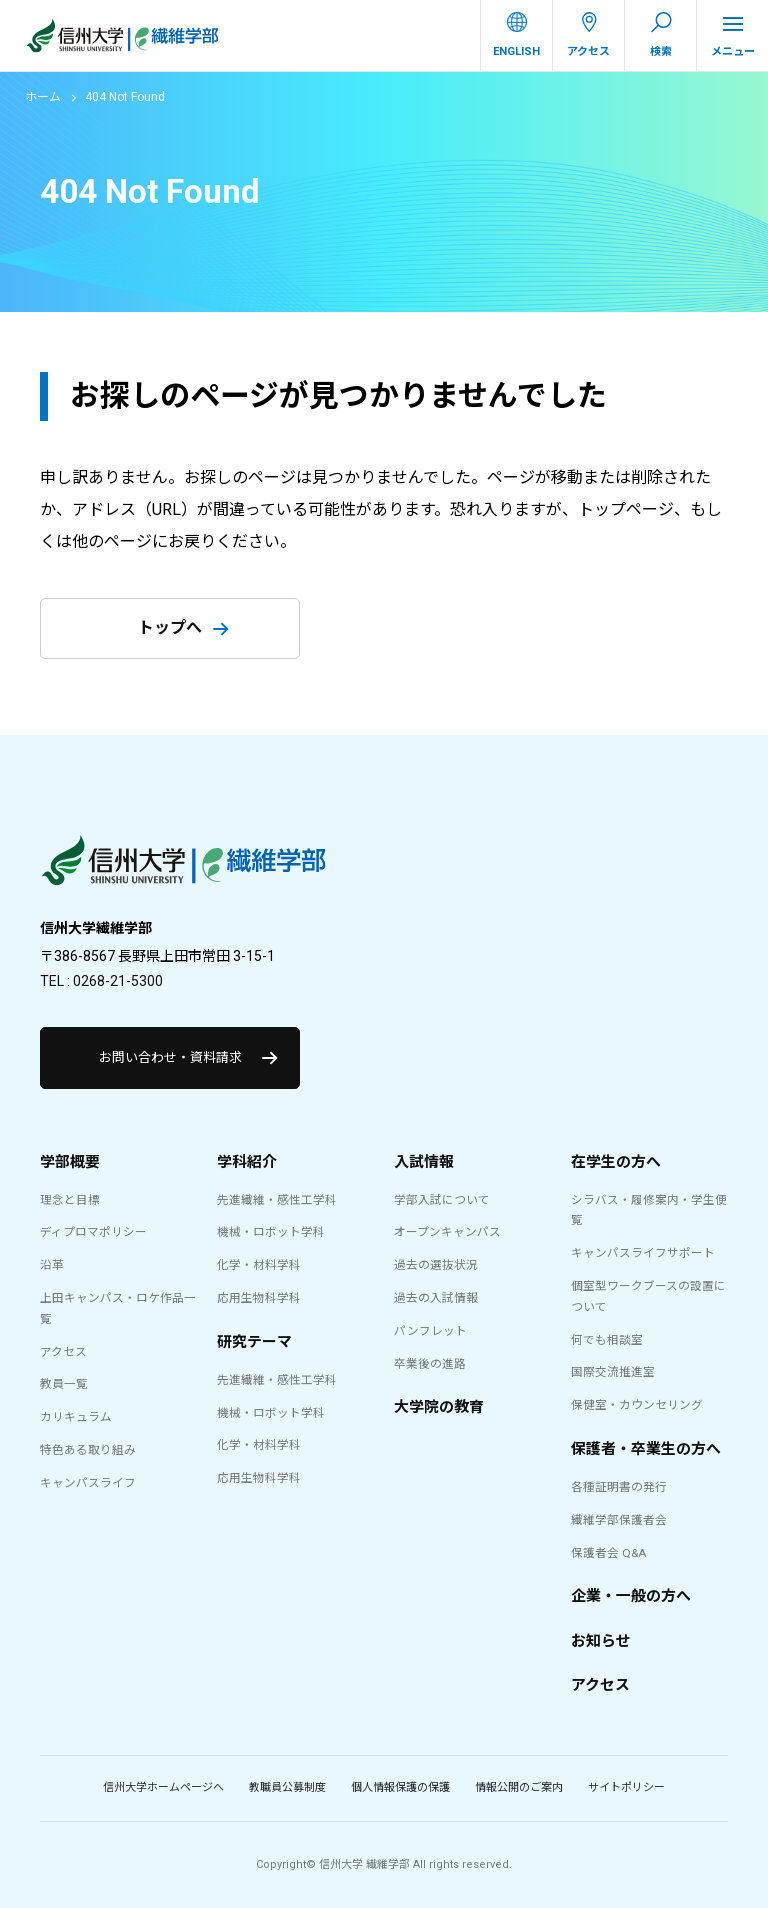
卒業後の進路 (430, 1364)
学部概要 (70, 1162)
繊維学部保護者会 (619, 1520)
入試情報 (424, 1162)
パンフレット (430, 1331)
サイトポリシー (626, 1787)
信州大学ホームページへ (163, 1787)
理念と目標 (70, 1200)
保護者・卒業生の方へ (646, 1449)
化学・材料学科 (259, 1265)
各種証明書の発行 (619, 1487)
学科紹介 (247, 1162)
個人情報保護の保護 (400, 1787)
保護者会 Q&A (608, 1553)
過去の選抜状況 (436, 1265)
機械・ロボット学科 (271, 1232)
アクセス (63, 1352)
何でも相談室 (607, 1340)
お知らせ (601, 1641)
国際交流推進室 (613, 1372)
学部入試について (442, 1200)
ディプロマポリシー (93, 1232)
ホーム (43, 97)
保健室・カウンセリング (637, 1405)
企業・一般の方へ (631, 1596)
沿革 (52, 1265)
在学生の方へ (616, 1162)
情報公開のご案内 (519, 1787)
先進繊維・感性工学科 (277, 1200)
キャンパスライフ (88, 1483)
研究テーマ (254, 1342)
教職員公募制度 (287, 1787)
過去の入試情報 (436, 1298)
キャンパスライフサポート (643, 1253)
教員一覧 (64, 1384)
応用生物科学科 (259, 1298)
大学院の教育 (439, 1407)
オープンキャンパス (447, 1232)
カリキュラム (76, 1417)
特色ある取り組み (88, 1450)
